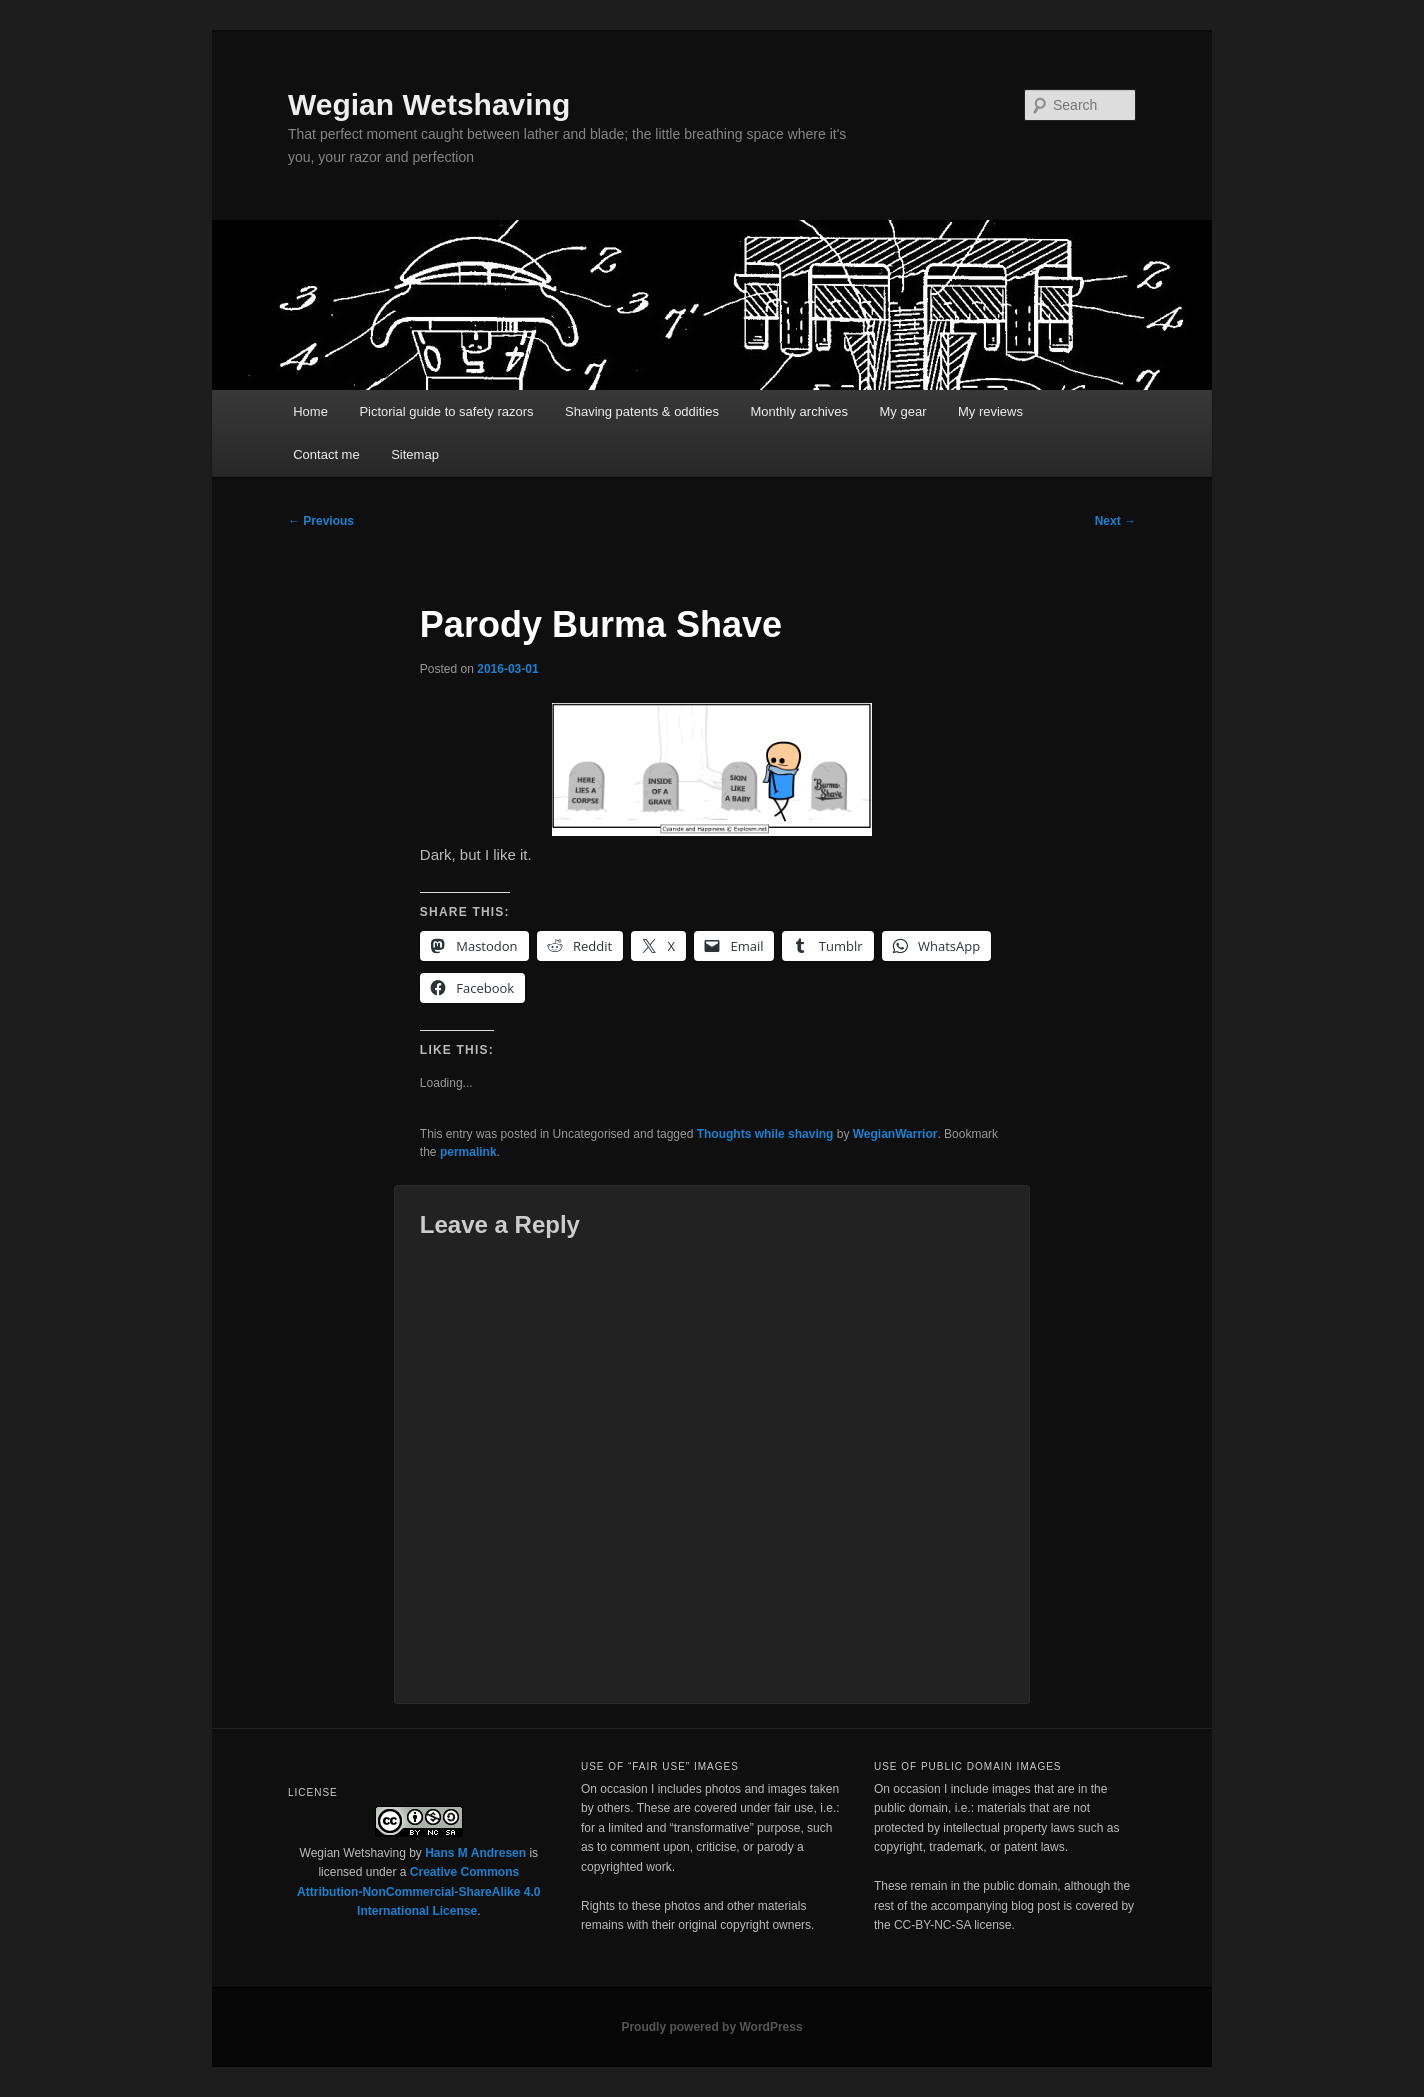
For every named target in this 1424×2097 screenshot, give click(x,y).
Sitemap (415, 454)
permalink (468, 1152)
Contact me (326, 454)
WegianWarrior (895, 1134)
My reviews (990, 411)
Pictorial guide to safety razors (446, 411)
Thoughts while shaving (765, 1134)
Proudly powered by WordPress (711, 2027)
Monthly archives (799, 411)
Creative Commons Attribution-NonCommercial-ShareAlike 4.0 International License (418, 1891)
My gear (903, 411)
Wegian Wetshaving (429, 104)
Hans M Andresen (475, 1853)
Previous (321, 521)
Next (1115, 521)
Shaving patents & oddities (642, 411)
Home (310, 411)
